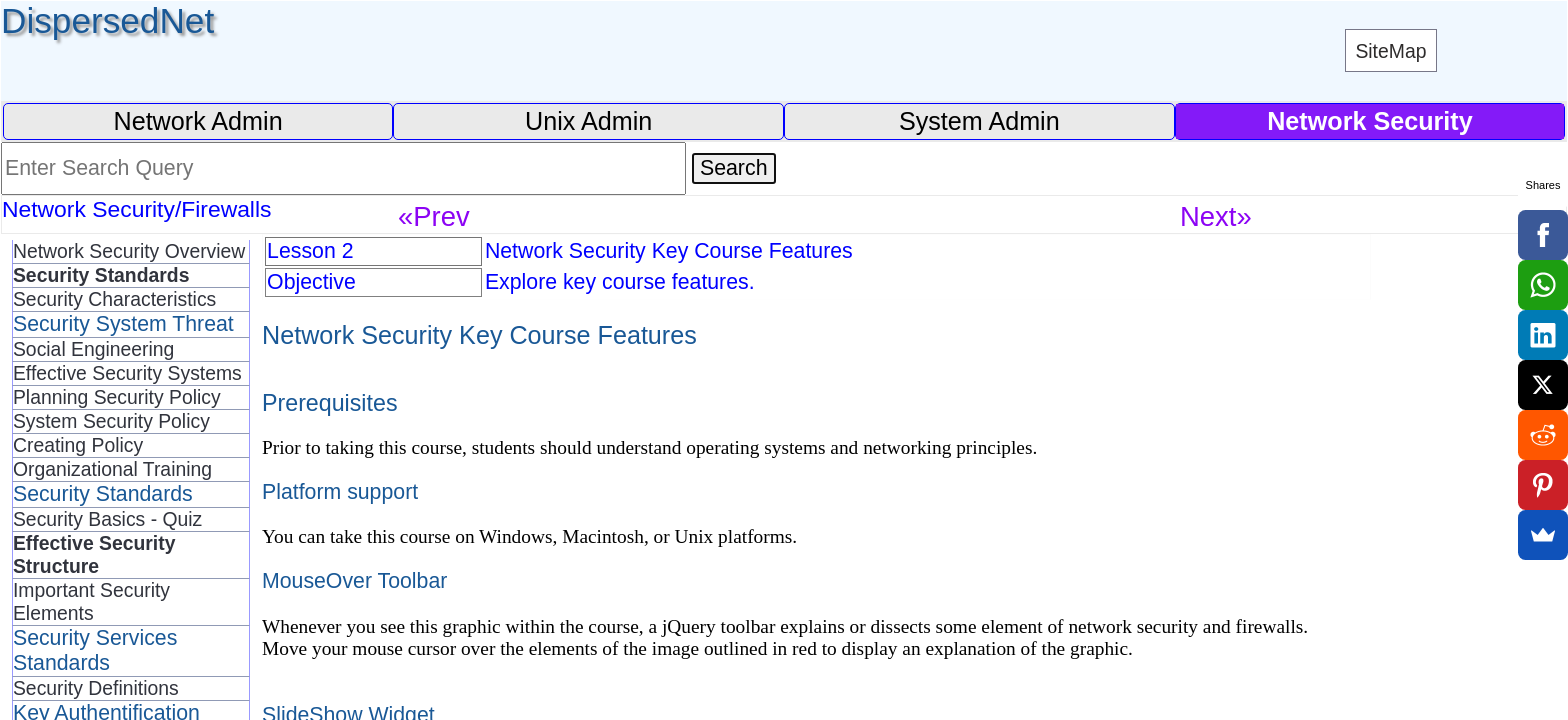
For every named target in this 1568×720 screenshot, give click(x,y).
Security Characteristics (114, 299)
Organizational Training (112, 469)
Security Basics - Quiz (107, 519)
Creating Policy (78, 445)
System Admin (979, 121)
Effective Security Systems (127, 373)
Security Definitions (96, 688)
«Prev (434, 216)
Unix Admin (588, 121)
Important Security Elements (91, 601)
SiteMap (1390, 51)
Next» (1216, 216)
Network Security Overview (129, 251)
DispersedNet (107, 20)
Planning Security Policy (117, 397)
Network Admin (197, 121)
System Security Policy (111, 421)
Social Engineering (93, 349)
